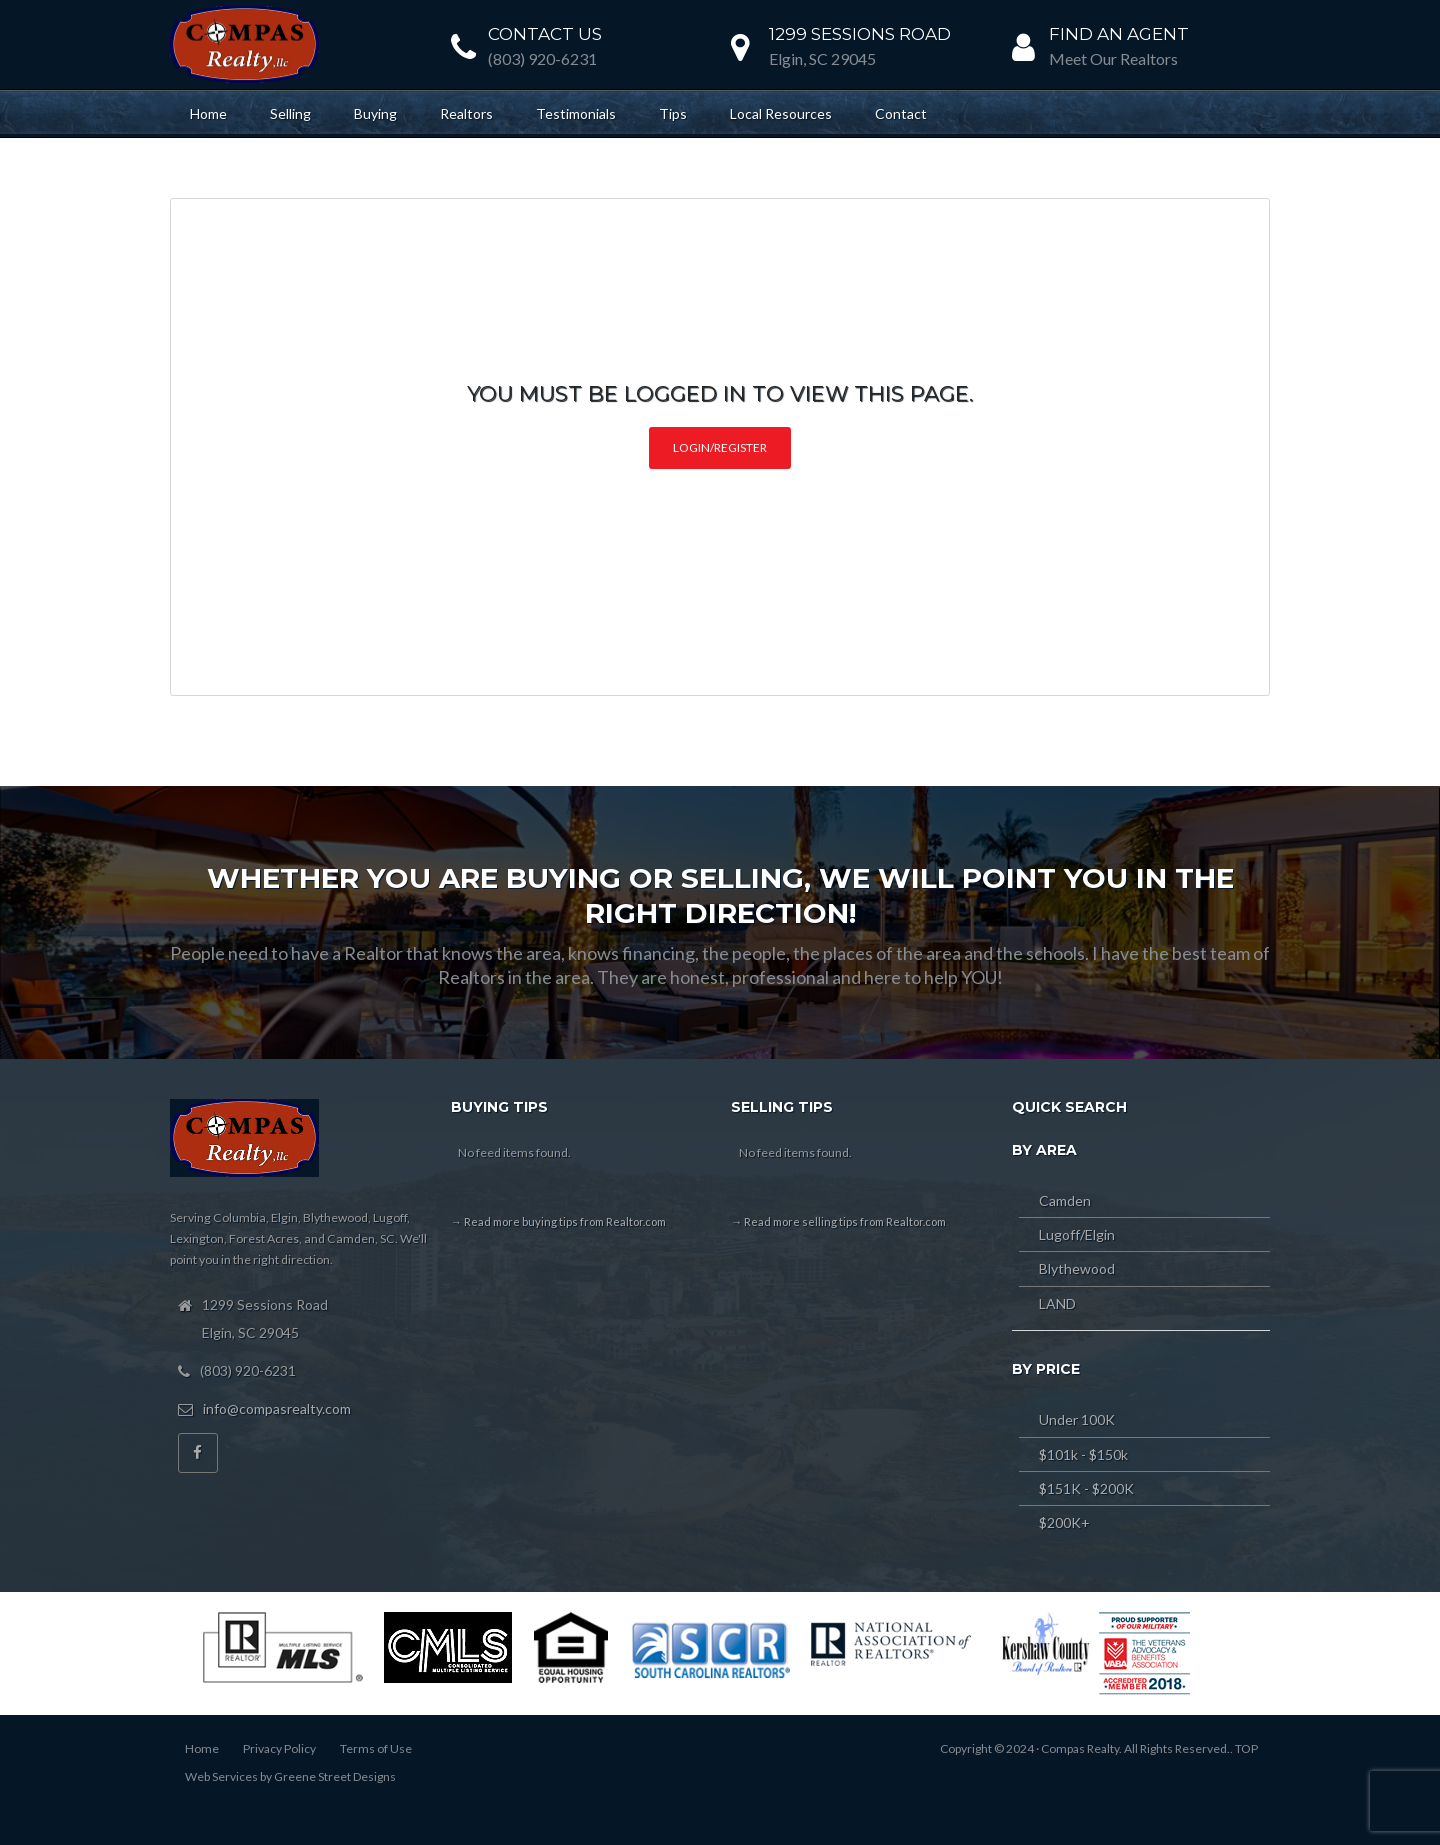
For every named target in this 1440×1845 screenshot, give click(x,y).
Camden (1065, 1200)
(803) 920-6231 (542, 58)
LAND (1057, 1303)
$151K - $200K (1086, 1488)
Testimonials (576, 113)
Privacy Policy (279, 1748)
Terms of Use (376, 1748)
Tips (673, 113)
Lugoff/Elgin (1077, 1234)
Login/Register (720, 447)
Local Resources (781, 113)
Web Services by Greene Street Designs (290, 1776)
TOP (1246, 1748)
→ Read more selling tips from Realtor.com (838, 1221)
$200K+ (1064, 1522)
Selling (290, 113)
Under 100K (1077, 1419)
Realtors (466, 113)
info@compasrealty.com (277, 1408)
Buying (375, 113)
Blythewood (1077, 1268)
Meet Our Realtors (1113, 58)
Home (208, 113)
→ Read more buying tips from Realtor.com (558, 1221)
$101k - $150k (1083, 1454)
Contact (901, 113)
